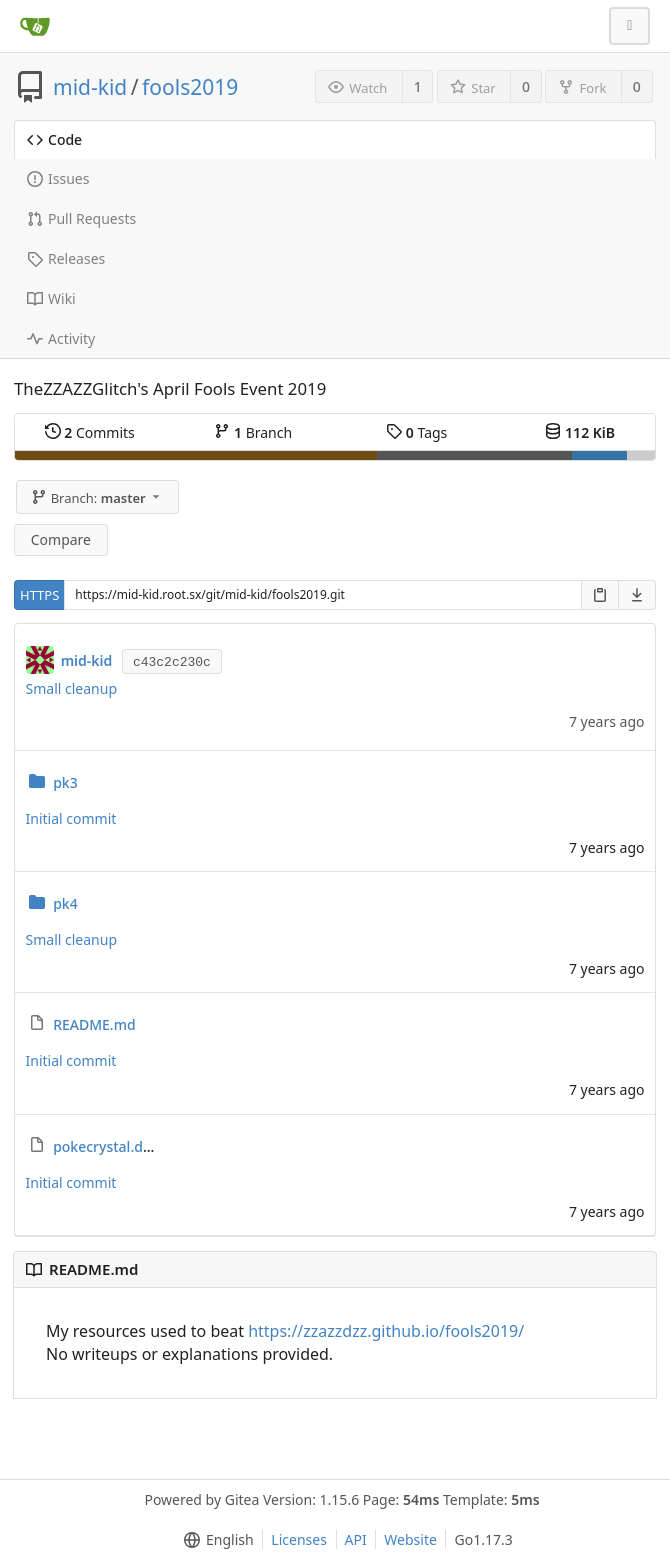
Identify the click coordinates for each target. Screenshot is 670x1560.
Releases (66, 258)
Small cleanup (72, 688)
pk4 (65, 903)
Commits (90, 432)
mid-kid (90, 87)
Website (410, 1539)
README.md (94, 1024)
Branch (253, 432)
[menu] (214, 1540)
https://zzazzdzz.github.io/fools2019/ (386, 1331)
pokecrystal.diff (105, 1146)
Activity (61, 338)
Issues (58, 178)
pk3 (65, 782)
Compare (61, 539)
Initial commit (71, 818)
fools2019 (190, 87)
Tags (416, 432)
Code (54, 139)
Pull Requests (81, 218)
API (356, 1539)
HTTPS (39, 595)
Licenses (299, 1539)
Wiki (51, 298)
